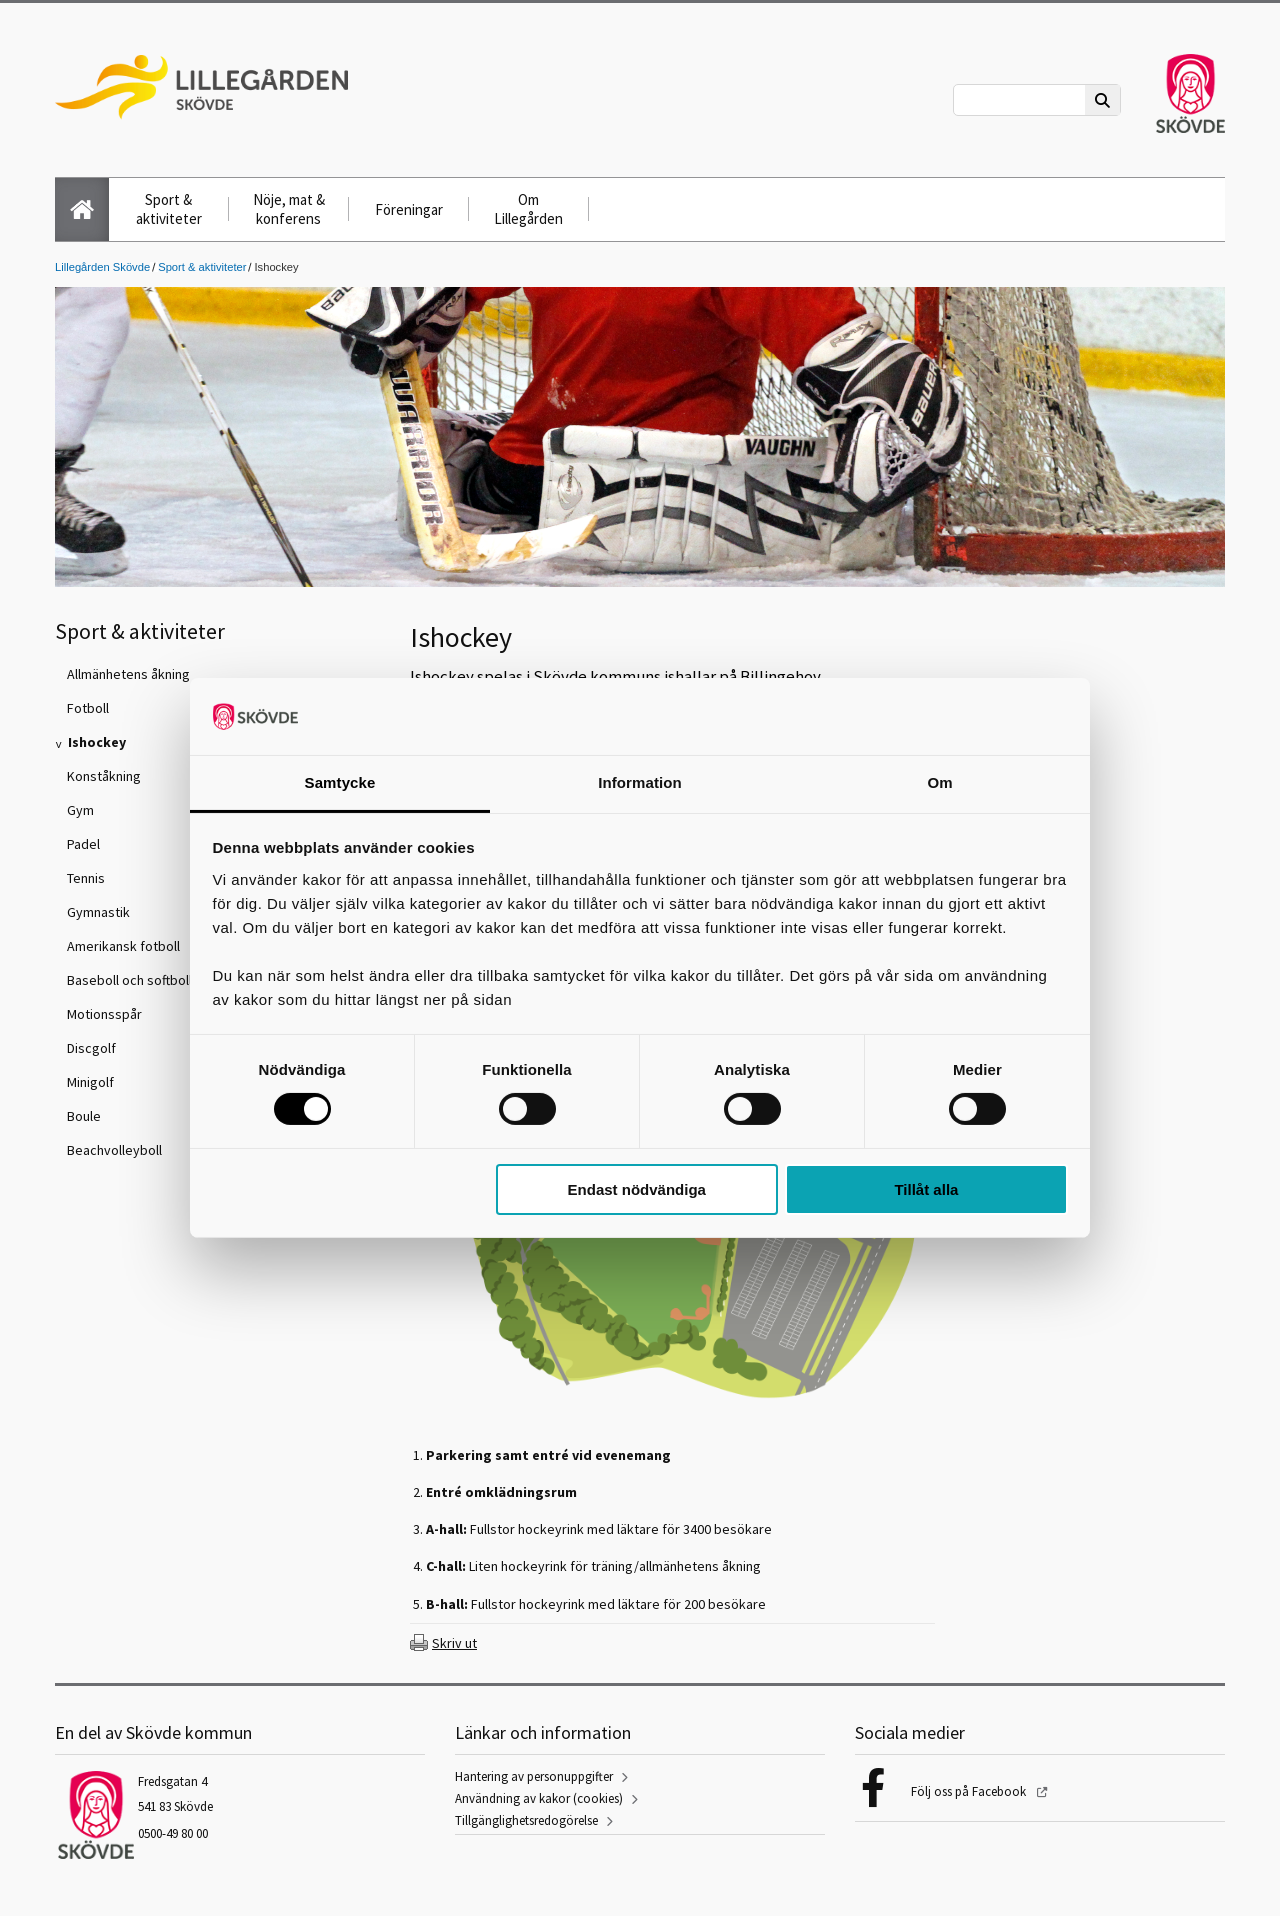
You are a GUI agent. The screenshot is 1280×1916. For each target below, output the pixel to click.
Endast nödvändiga (637, 1189)
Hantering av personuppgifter (534, 1776)
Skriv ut (454, 1643)
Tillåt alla (926, 1189)
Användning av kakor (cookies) (539, 1798)
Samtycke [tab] (340, 782)
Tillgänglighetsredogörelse (526, 1820)
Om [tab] (939, 782)
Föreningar (409, 209)
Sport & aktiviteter (169, 209)
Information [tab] (640, 782)
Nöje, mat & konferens (289, 209)
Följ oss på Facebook (970, 1791)
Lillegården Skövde (102, 267)
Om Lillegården (528, 209)
